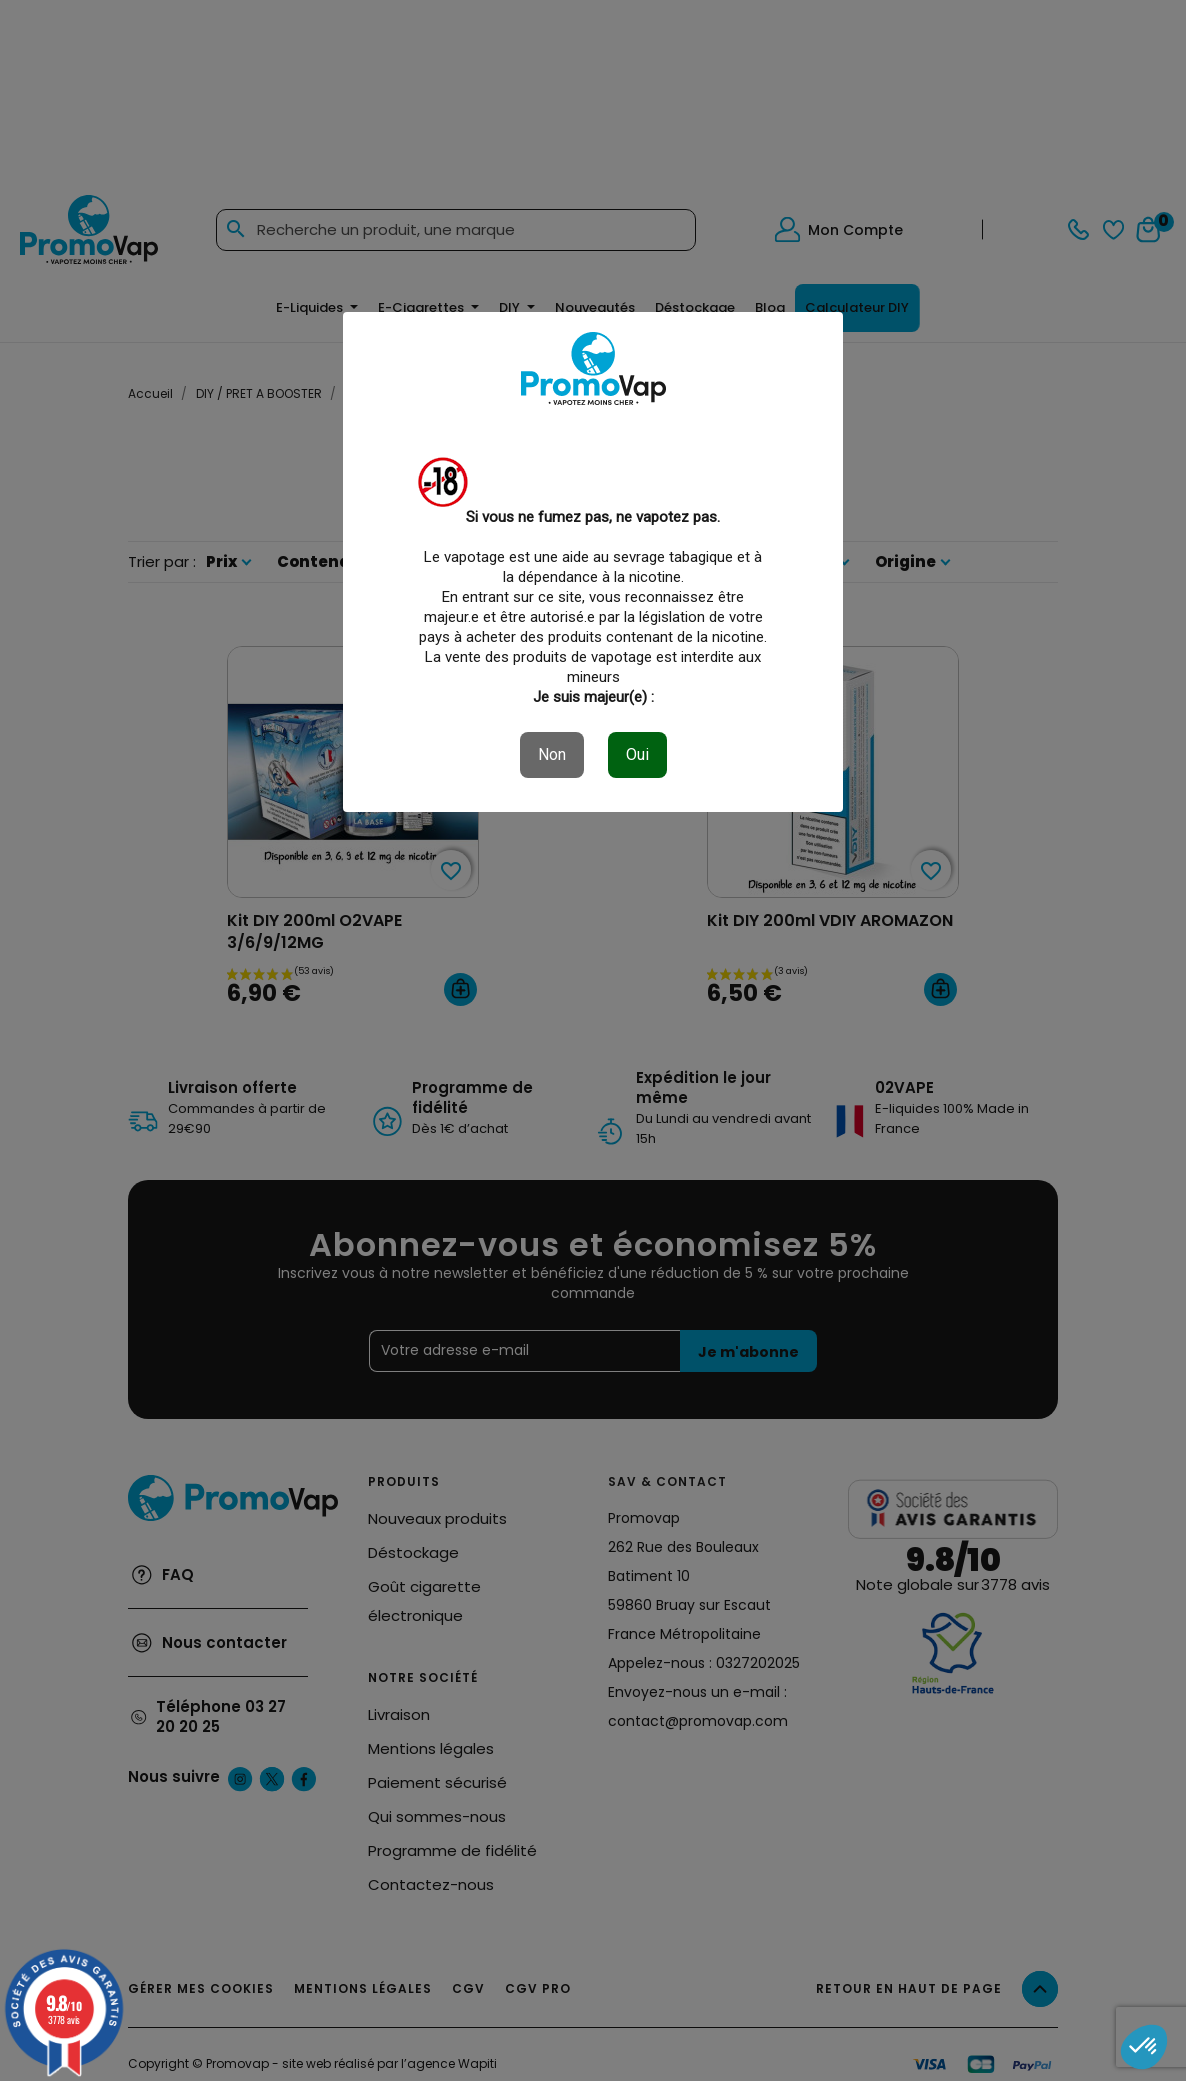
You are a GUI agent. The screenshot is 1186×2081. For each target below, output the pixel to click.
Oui (637, 754)
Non (552, 754)
